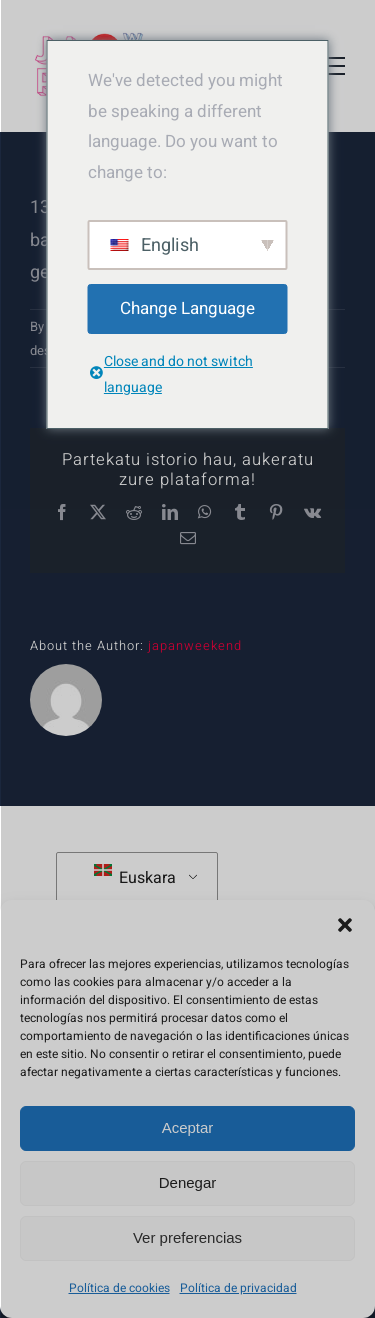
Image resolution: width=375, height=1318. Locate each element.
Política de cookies (119, 1288)
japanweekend (195, 645)
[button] (345, 925)
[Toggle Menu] (330, 66)
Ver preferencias (187, 1237)
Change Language (187, 308)
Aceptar (188, 1127)
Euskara (135, 877)
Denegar (188, 1182)
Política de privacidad (238, 1288)
